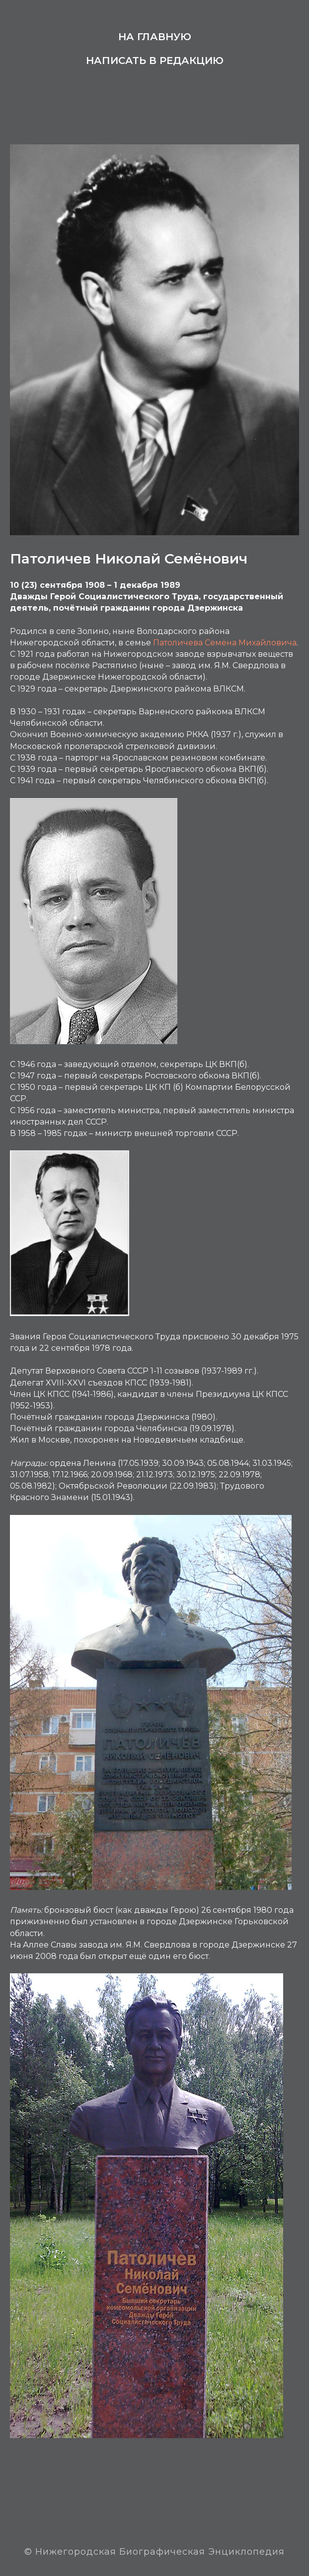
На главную (154, 37)
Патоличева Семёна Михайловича (225, 642)
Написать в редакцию (155, 60)
